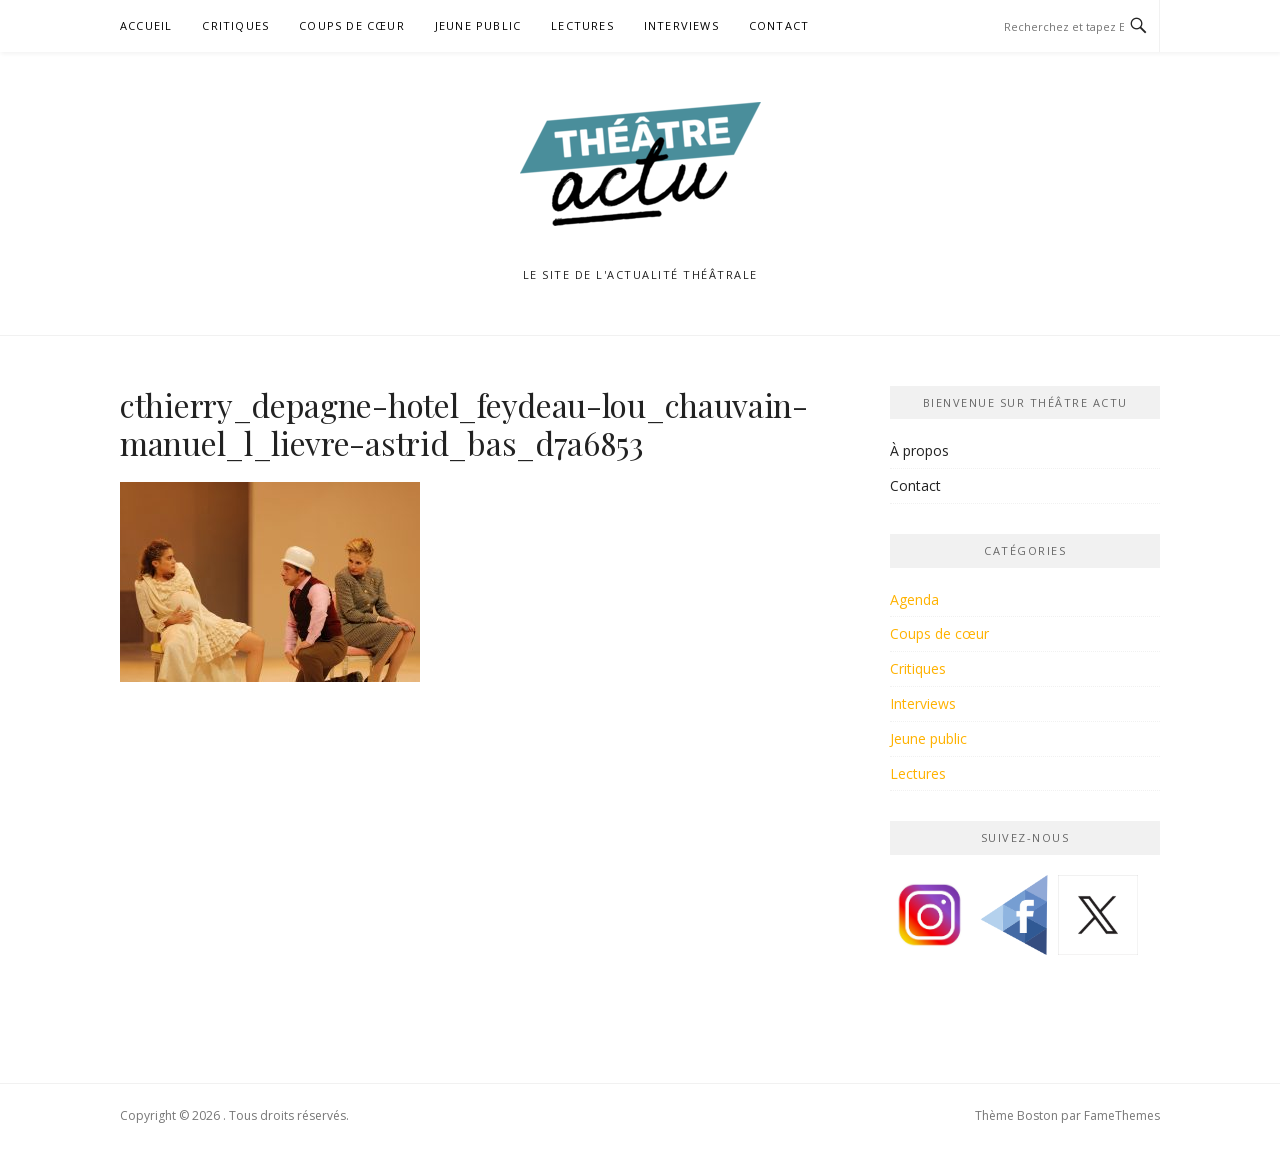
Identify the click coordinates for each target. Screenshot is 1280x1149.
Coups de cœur (352, 25)
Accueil (146, 25)
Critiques (235, 25)
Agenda (914, 599)
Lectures (582, 25)
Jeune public (478, 25)
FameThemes (1122, 1115)
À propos (919, 450)
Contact (779, 25)
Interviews (681, 25)
